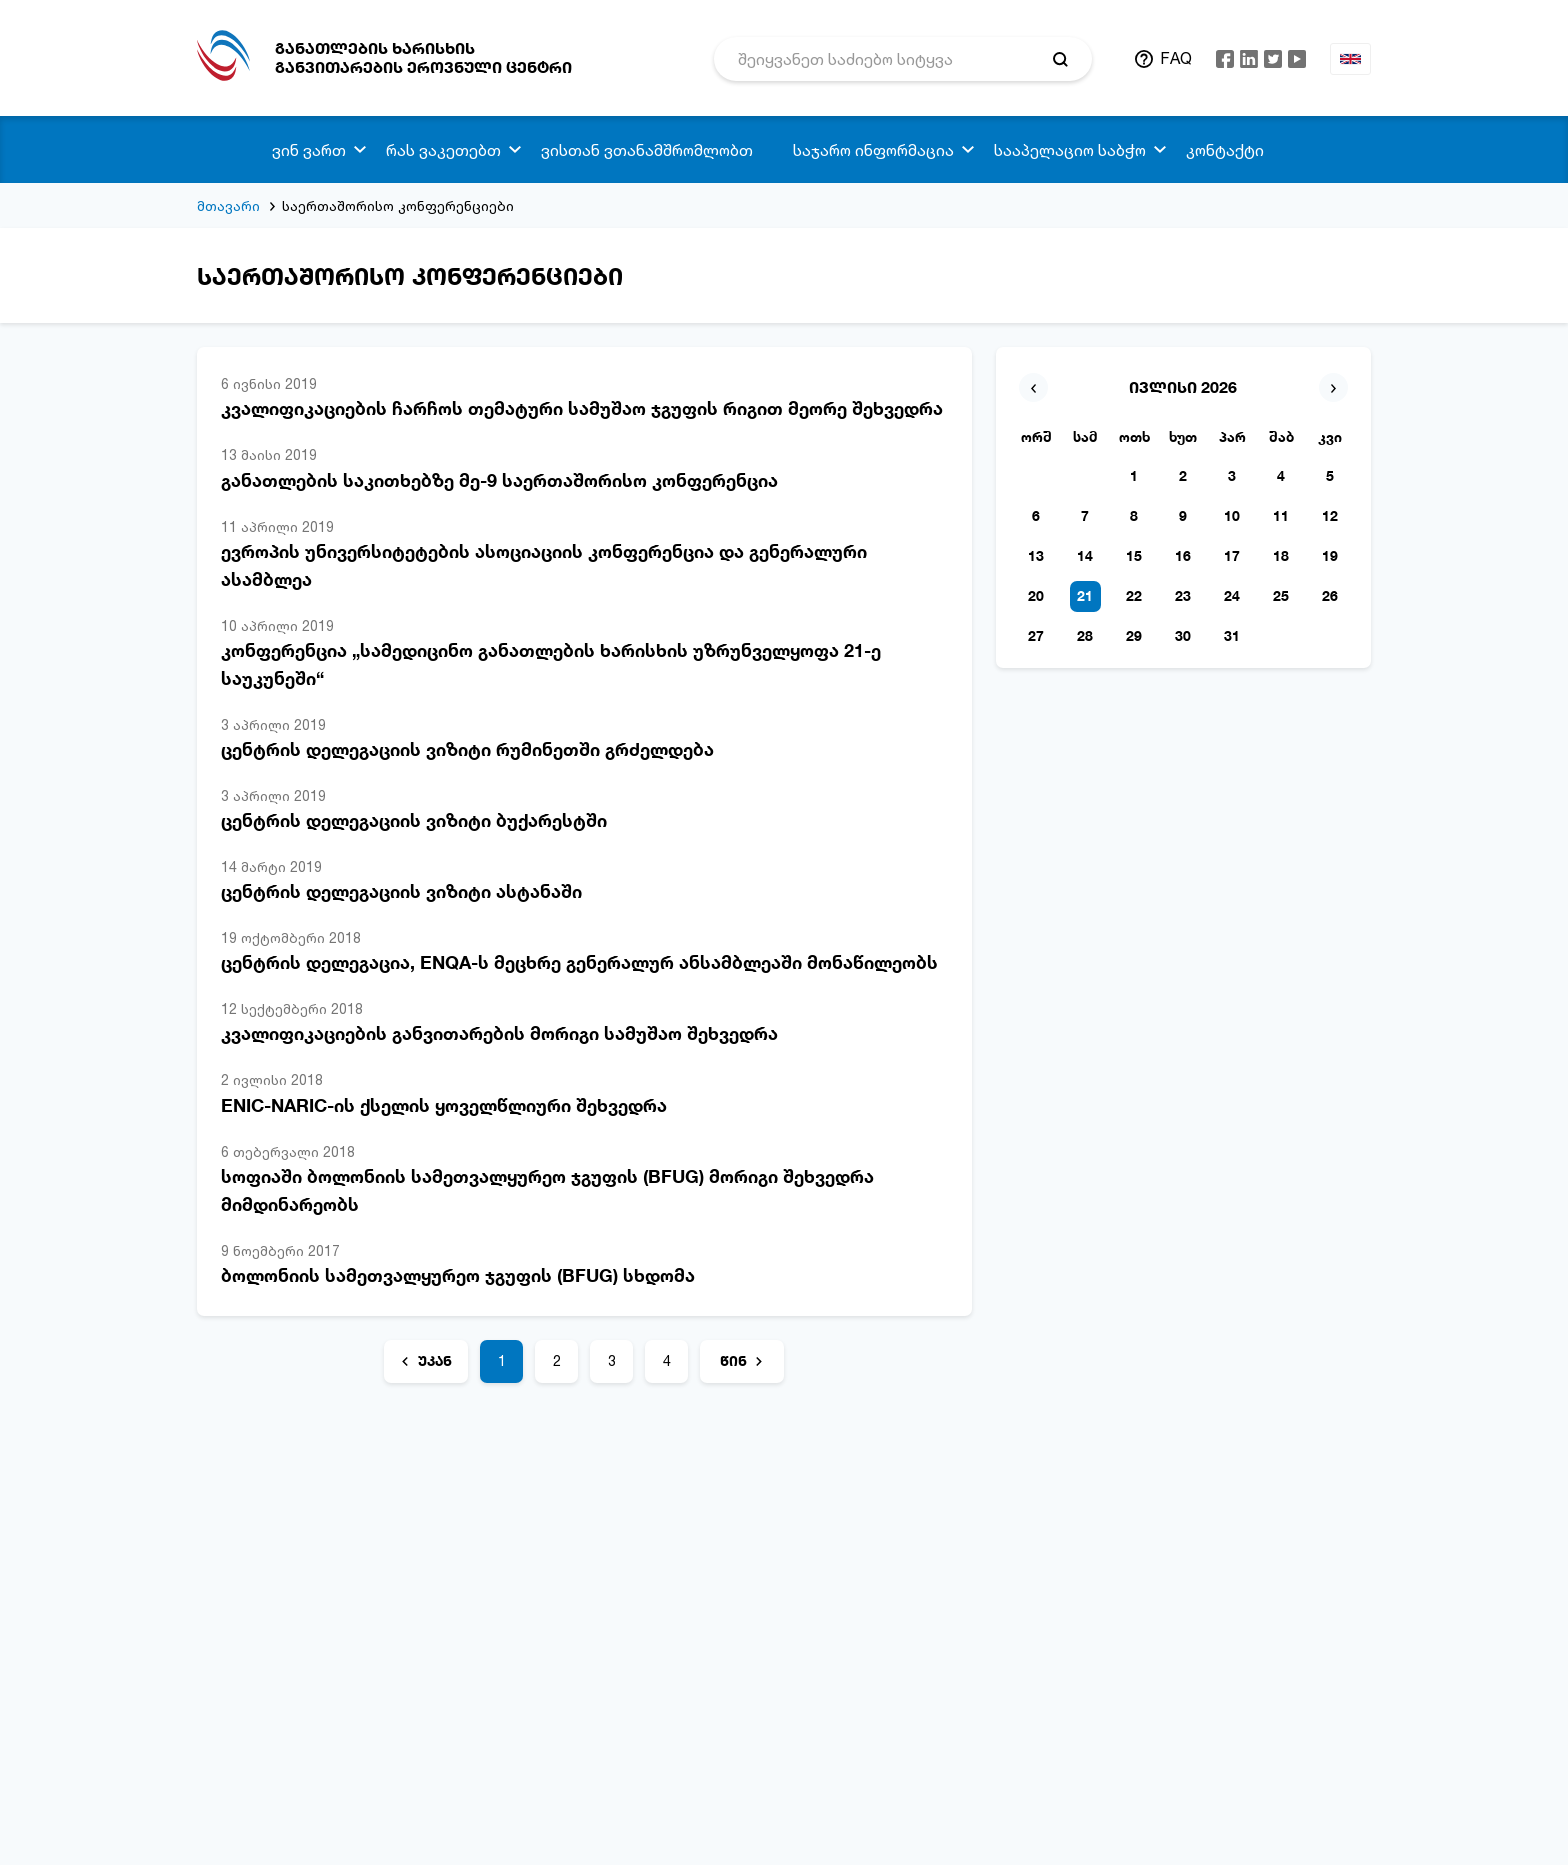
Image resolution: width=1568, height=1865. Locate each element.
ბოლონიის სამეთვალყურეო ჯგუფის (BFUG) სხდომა (458, 1275)
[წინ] (742, 1361)
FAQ (1176, 58)
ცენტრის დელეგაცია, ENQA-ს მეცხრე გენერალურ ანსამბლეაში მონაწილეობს (579, 962)
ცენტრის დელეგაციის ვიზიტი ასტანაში (401, 891)
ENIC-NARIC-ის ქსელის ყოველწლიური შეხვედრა (444, 1105)
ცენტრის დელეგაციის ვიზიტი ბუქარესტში (414, 820)
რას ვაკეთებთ (443, 150)
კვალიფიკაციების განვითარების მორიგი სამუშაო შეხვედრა (499, 1033)
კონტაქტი (1225, 150)
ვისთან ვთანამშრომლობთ (647, 150)
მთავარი (228, 205)
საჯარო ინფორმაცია (873, 150)
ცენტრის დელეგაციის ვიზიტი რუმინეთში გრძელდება (467, 749)
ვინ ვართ (309, 150)
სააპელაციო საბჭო (1070, 150)
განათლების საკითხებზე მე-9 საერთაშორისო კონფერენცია (499, 480)
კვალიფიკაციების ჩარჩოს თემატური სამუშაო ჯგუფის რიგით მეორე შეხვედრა (582, 408)
